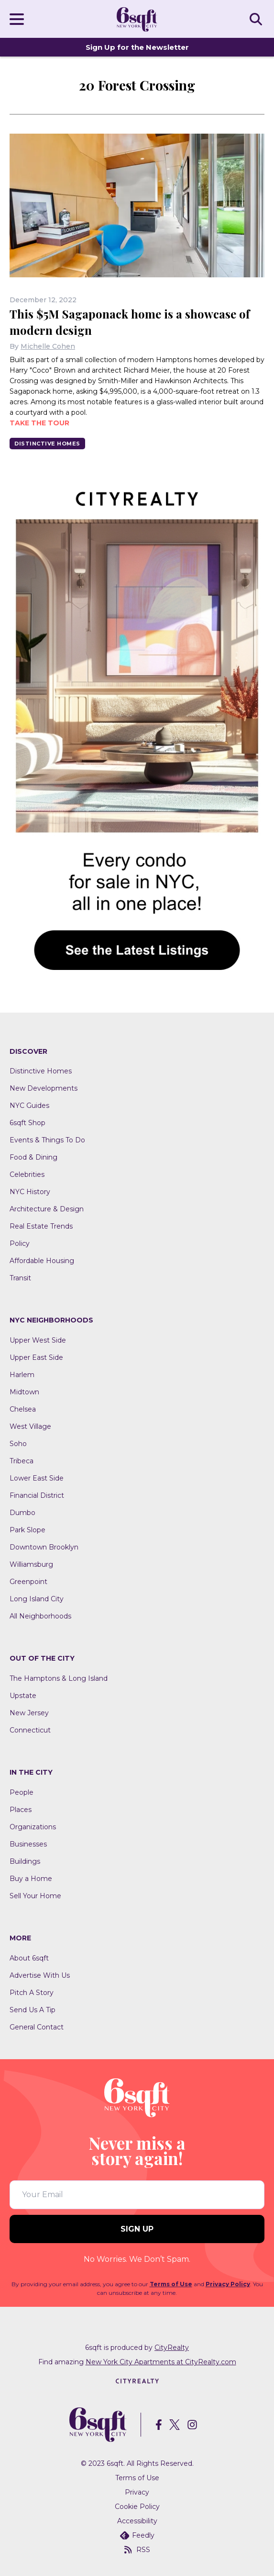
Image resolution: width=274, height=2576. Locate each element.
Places (21, 1809)
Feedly (137, 2535)
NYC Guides (29, 1105)
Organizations (33, 1827)
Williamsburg (31, 1564)
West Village (30, 1426)
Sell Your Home (35, 1896)
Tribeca (21, 1461)
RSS (137, 2549)
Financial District (37, 1495)
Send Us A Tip (32, 2010)
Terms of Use (171, 2284)
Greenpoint (28, 1581)
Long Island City (37, 1599)
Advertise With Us (40, 1975)
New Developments (43, 1088)
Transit (20, 1278)
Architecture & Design (47, 1209)
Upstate (23, 1695)
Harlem (22, 1374)
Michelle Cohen (48, 346)
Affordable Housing (42, 1260)
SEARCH (257, 18)
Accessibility (137, 2521)
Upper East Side (36, 1357)
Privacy (137, 2492)
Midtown (24, 1392)
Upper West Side (38, 1340)
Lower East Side (37, 1478)
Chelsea (23, 1409)
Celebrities (27, 1174)
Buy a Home (31, 1878)
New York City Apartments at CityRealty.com (161, 2362)
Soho (18, 1443)
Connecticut (30, 1730)
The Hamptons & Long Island (59, 1678)
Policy (20, 1243)
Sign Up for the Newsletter (137, 47)
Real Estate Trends (41, 1226)
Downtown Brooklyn (44, 1547)
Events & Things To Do (47, 1140)
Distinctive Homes (47, 443)
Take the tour (39, 423)
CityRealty (171, 2347)
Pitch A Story (32, 1992)
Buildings (25, 1861)
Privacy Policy (228, 2284)
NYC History (30, 1191)
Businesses (28, 1844)
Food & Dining (33, 1157)
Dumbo (22, 1512)
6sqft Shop (27, 1122)
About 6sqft (29, 1958)
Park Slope (27, 1530)
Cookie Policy (137, 2506)
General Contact (37, 2027)
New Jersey (29, 1713)
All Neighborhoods (40, 1616)
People (21, 1792)
